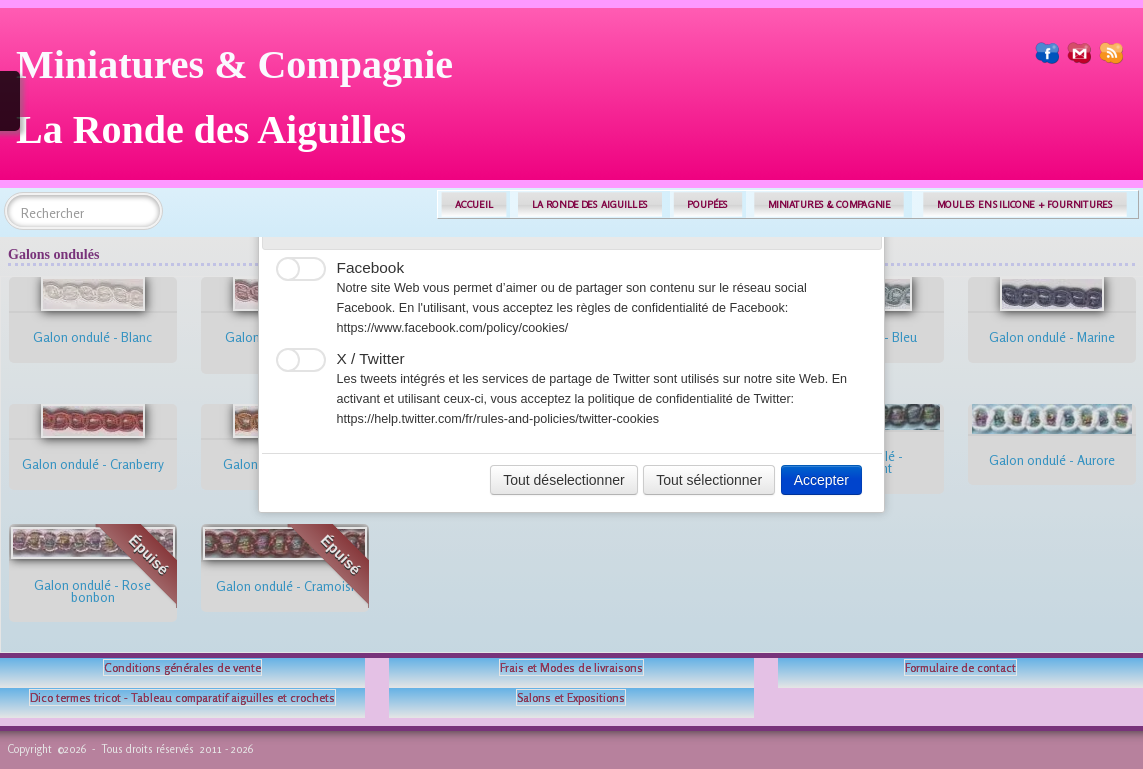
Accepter (821, 480)
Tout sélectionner (709, 480)
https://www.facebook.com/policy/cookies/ (453, 328)
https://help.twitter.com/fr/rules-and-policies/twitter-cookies (498, 419)
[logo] (242, 104)
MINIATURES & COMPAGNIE (829, 204)
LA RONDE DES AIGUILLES (590, 204)
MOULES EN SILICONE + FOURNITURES (1025, 204)
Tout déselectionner (563, 480)
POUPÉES (707, 204)
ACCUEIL (474, 204)
